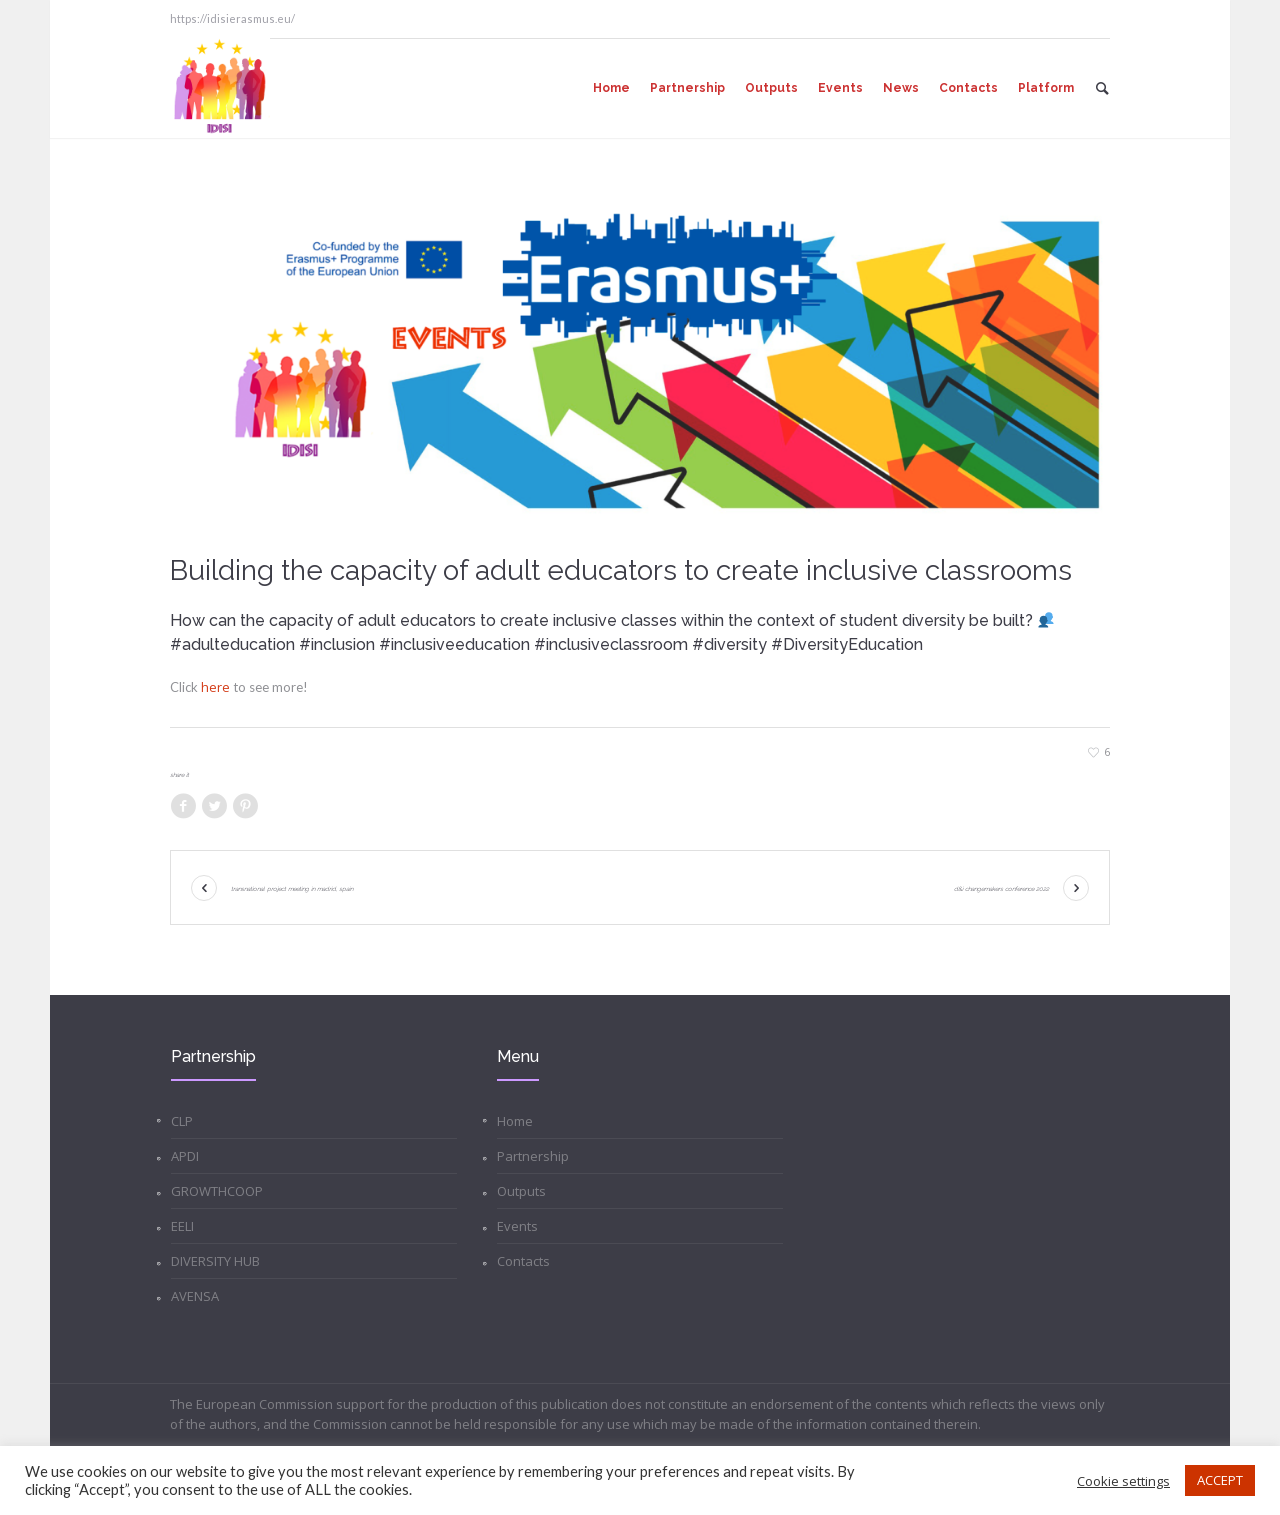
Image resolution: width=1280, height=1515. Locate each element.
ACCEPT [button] (1220, 1480)
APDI (185, 1156)
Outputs (521, 1191)
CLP (182, 1121)
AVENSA (195, 1296)
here (215, 687)
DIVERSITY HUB (215, 1261)
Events (517, 1226)
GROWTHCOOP (217, 1191)
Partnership (533, 1156)
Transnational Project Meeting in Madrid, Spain (292, 888)
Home (515, 1121)
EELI (182, 1226)
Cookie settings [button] (1123, 1481)
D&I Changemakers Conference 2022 (1001, 888)
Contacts (523, 1261)
